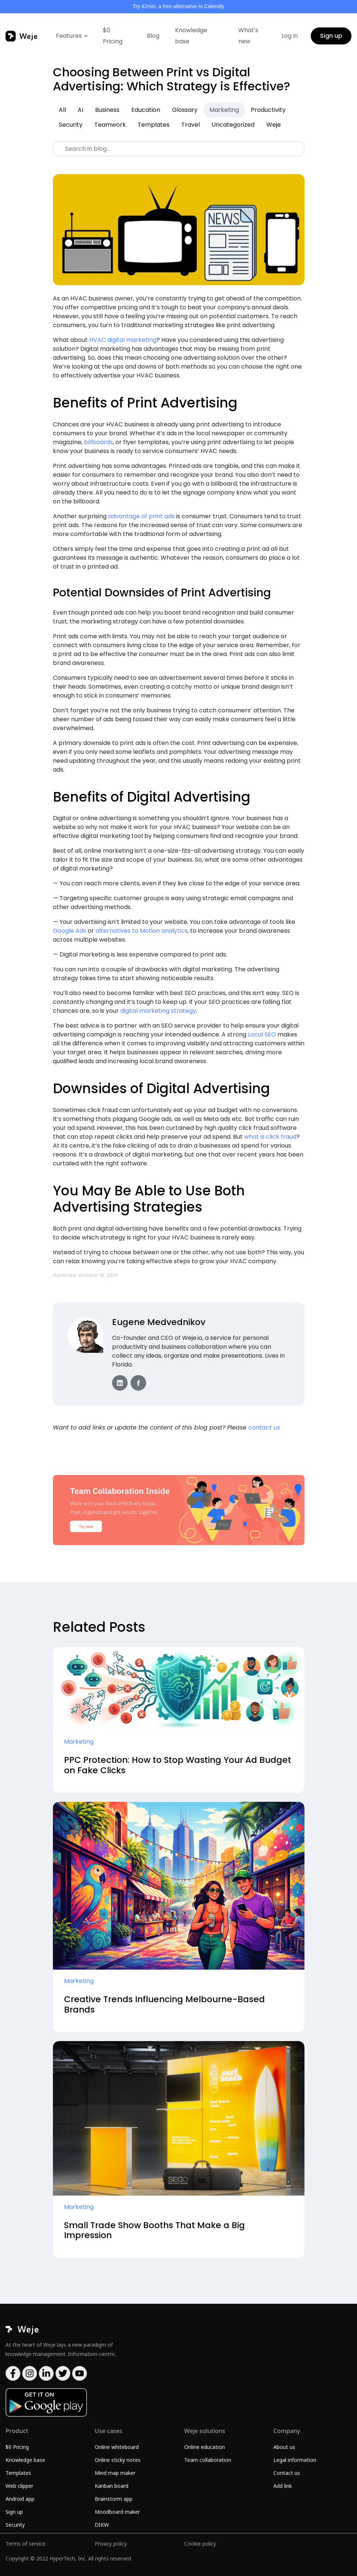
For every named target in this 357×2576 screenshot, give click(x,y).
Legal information (294, 2459)
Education (145, 110)
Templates (153, 124)
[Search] (178, 148)
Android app (20, 2498)
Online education (204, 2446)
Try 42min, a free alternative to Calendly (179, 6)
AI (80, 110)
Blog (153, 35)
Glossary (185, 110)
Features (69, 35)
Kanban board (111, 2485)
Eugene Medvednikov (158, 1322)
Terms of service (26, 2543)
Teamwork (110, 124)
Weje (273, 124)
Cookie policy (200, 2543)
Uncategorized (233, 124)
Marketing (224, 110)
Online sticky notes (118, 2459)
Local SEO (262, 1034)
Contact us (286, 2472)
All (62, 110)
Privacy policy (111, 2543)
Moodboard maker (117, 2511)
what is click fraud (270, 1136)
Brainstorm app (113, 2498)
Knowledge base (191, 36)
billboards (98, 442)
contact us (264, 1427)
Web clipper (19, 2485)
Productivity (268, 110)
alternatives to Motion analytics (141, 930)
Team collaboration (207, 2459)
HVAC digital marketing (122, 340)
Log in (290, 35)
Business (107, 110)
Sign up (331, 35)
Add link (282, 2485)
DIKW (102, 2524)
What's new (248, 36)
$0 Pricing (112, 36)
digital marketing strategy (158, 1010)
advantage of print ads (141, 516)
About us (284, 2446)
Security (70, 124)
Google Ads (69, 930)
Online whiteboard (117, 2446)
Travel (190, 124)
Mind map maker (115, 2472)
